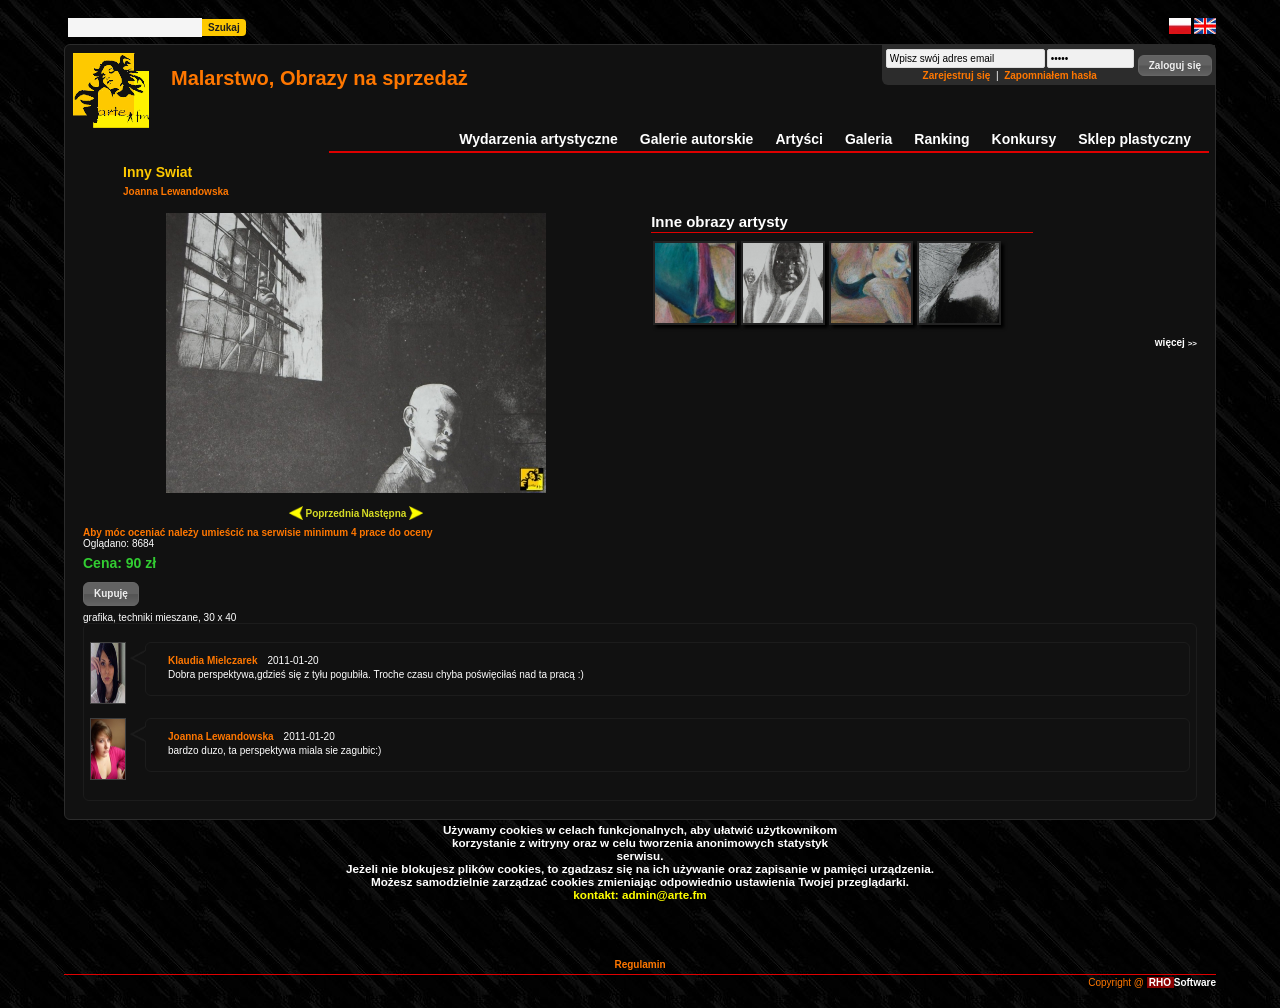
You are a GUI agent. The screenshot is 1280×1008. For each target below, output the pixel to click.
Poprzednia (324, 512)
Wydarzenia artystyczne (538, 139)
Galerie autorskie (697, 139)
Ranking (941, 139)
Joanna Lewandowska (176, 191)
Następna (392, 512)
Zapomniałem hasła (1050, 75)
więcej (1176, 342)
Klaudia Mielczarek (212, 660)
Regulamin (639, 964)
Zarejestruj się (958, 75)
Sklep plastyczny (1134, 139)
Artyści (798, 139)
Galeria (868, 139)
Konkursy (1024, 139)
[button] (1175, 65)
